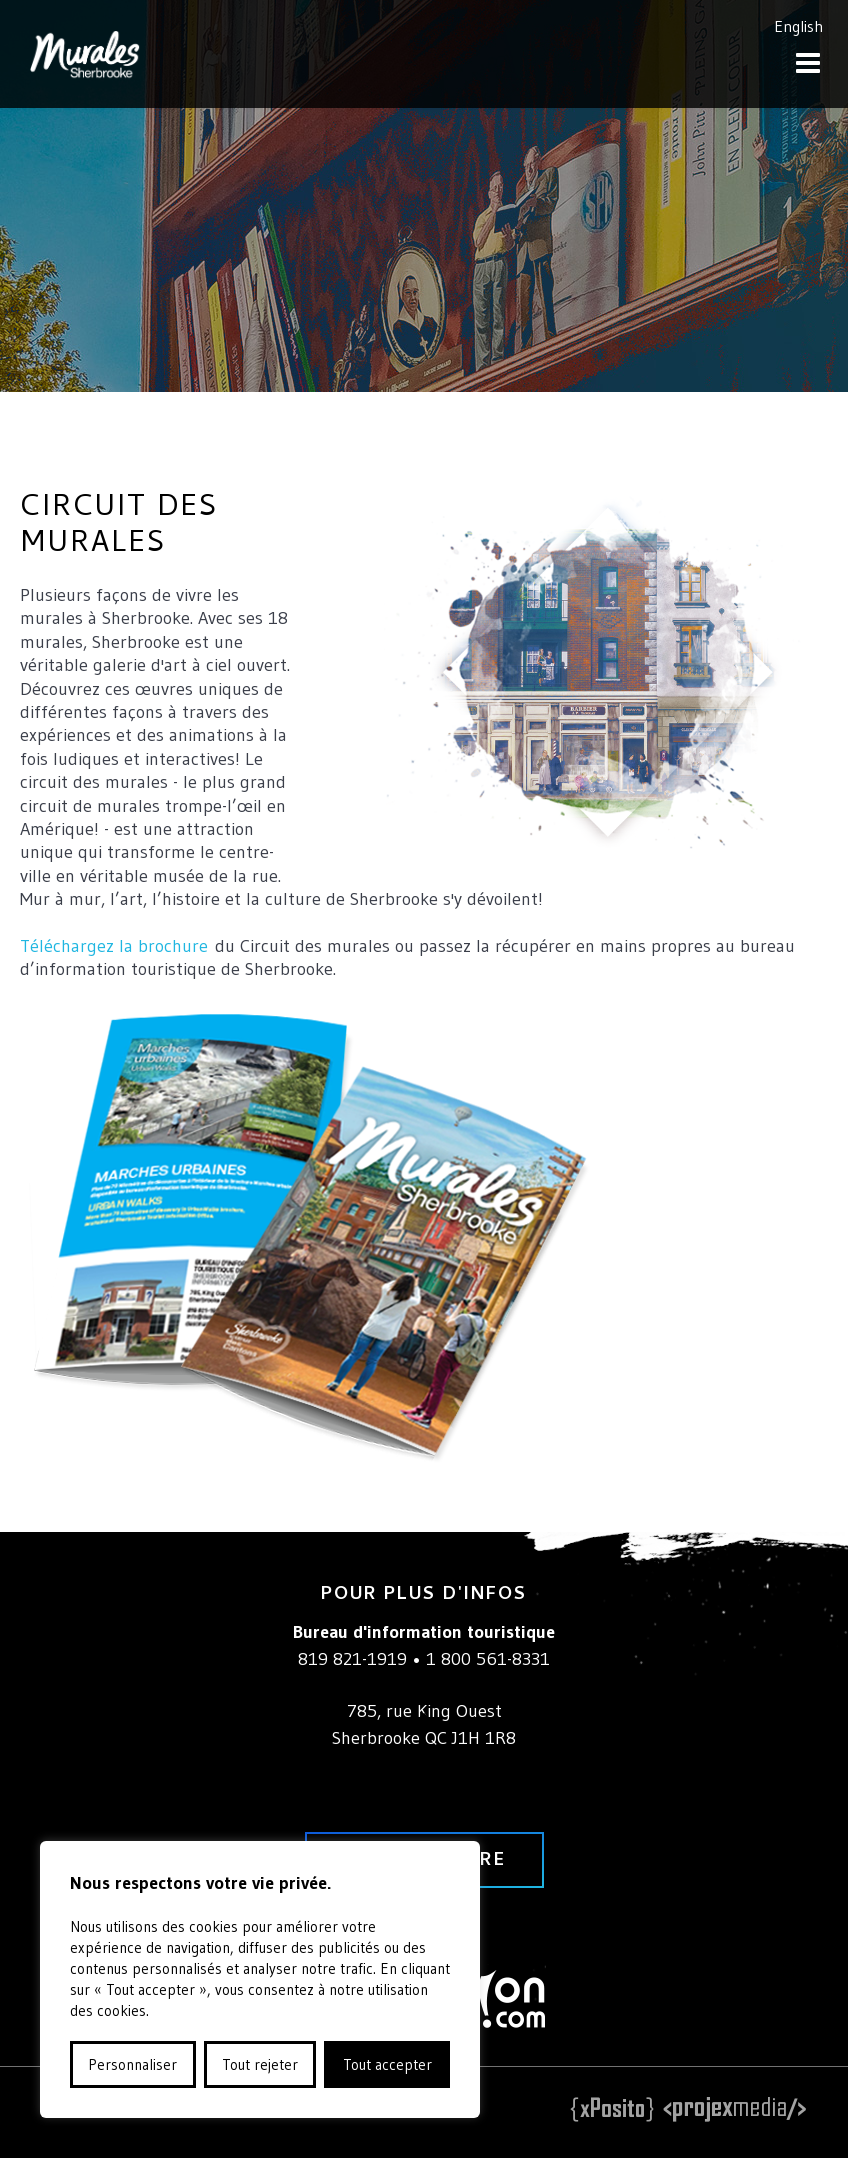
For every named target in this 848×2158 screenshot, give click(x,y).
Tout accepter (387, 2064)
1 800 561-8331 (488, 1659)
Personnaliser (132, 2064)
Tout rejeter (260, 2064)
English (798, 26)
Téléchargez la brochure (114, 946)
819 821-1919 (352, 1659)
